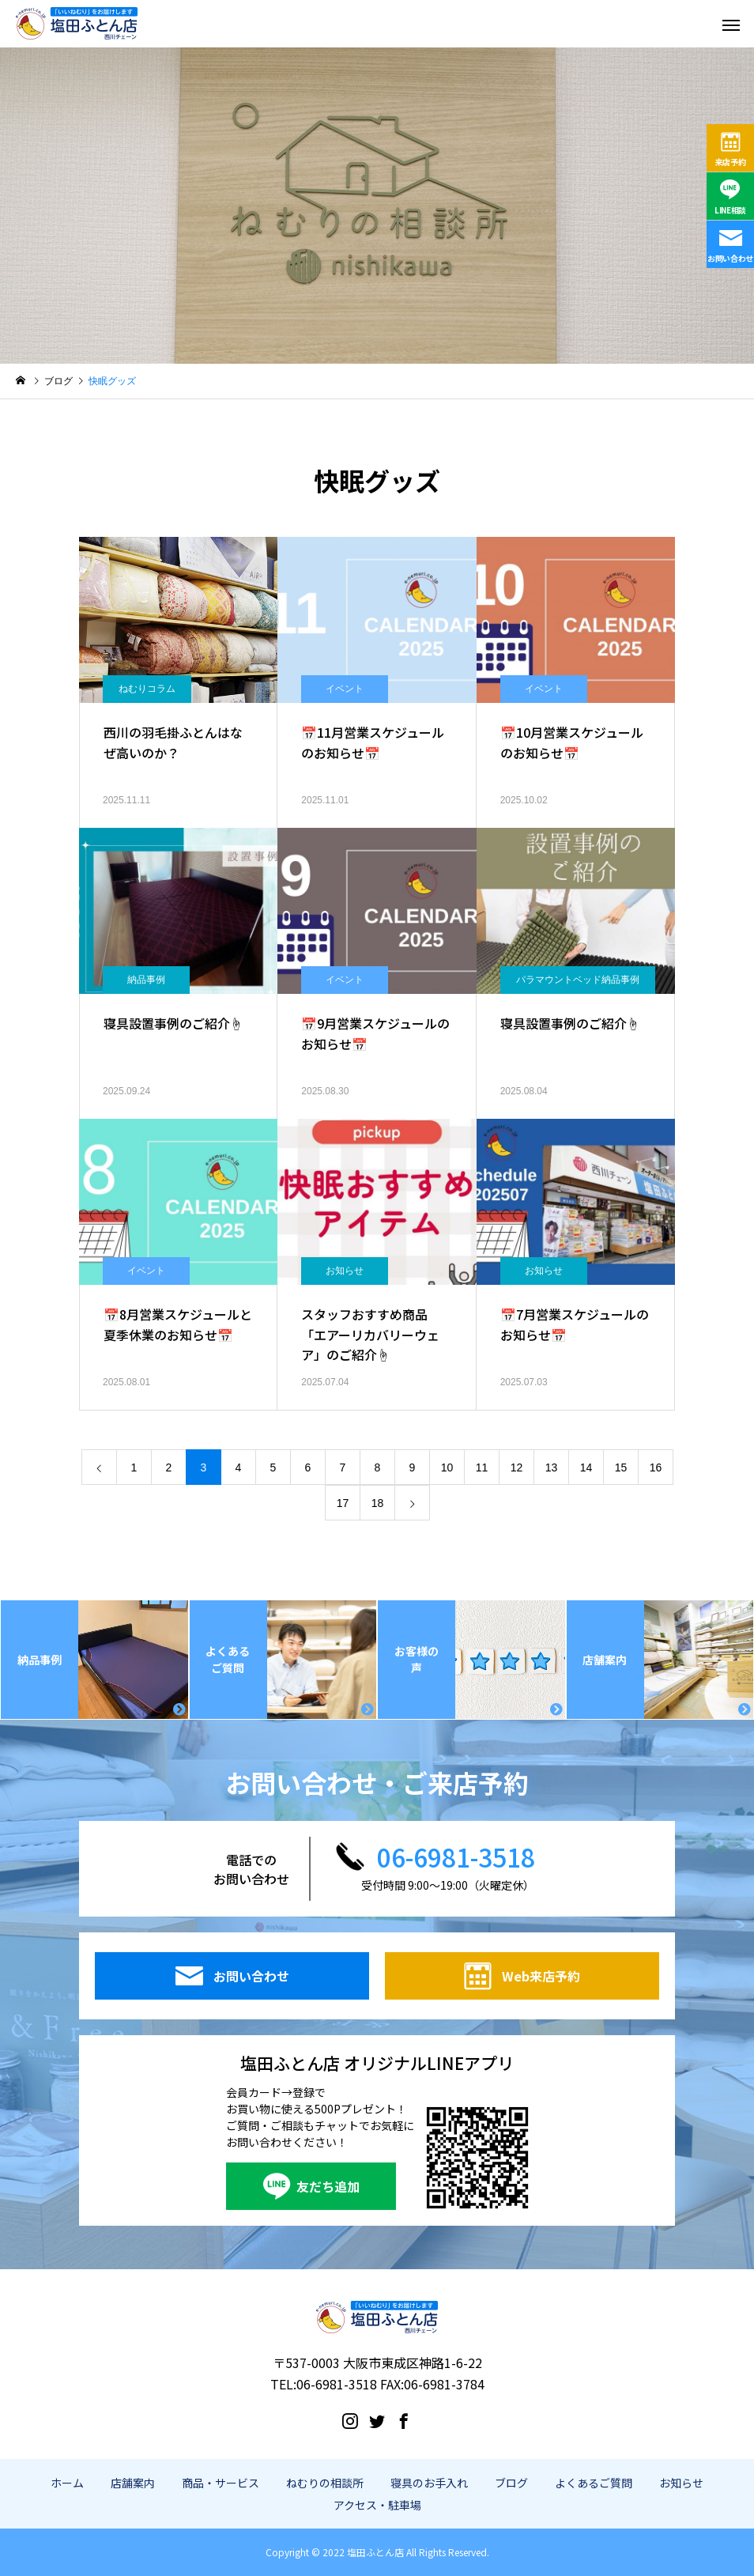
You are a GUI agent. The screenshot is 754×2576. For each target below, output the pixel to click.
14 (586, 1467)
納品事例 (146, 979)
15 (621, 1467)
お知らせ (345, 1270)
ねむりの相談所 (325, 2483)
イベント (345, 688)
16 (656, 1467)
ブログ (511, 2483)
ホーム (67, 2483)
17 (343, 1503)
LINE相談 (730, 210)
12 (517, 1467)
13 (551, 1467)
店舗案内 (133, 2483)
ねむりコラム (147, 688)
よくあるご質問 (593, 2483)
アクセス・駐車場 (377, 2505)
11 (482, 1467)
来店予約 (730, 162)
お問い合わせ (730, 258)
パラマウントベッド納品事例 (577, 979)
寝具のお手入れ (429, 2483)
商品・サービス (220, 2483)
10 (447, 1467)
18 (377, 1503)
